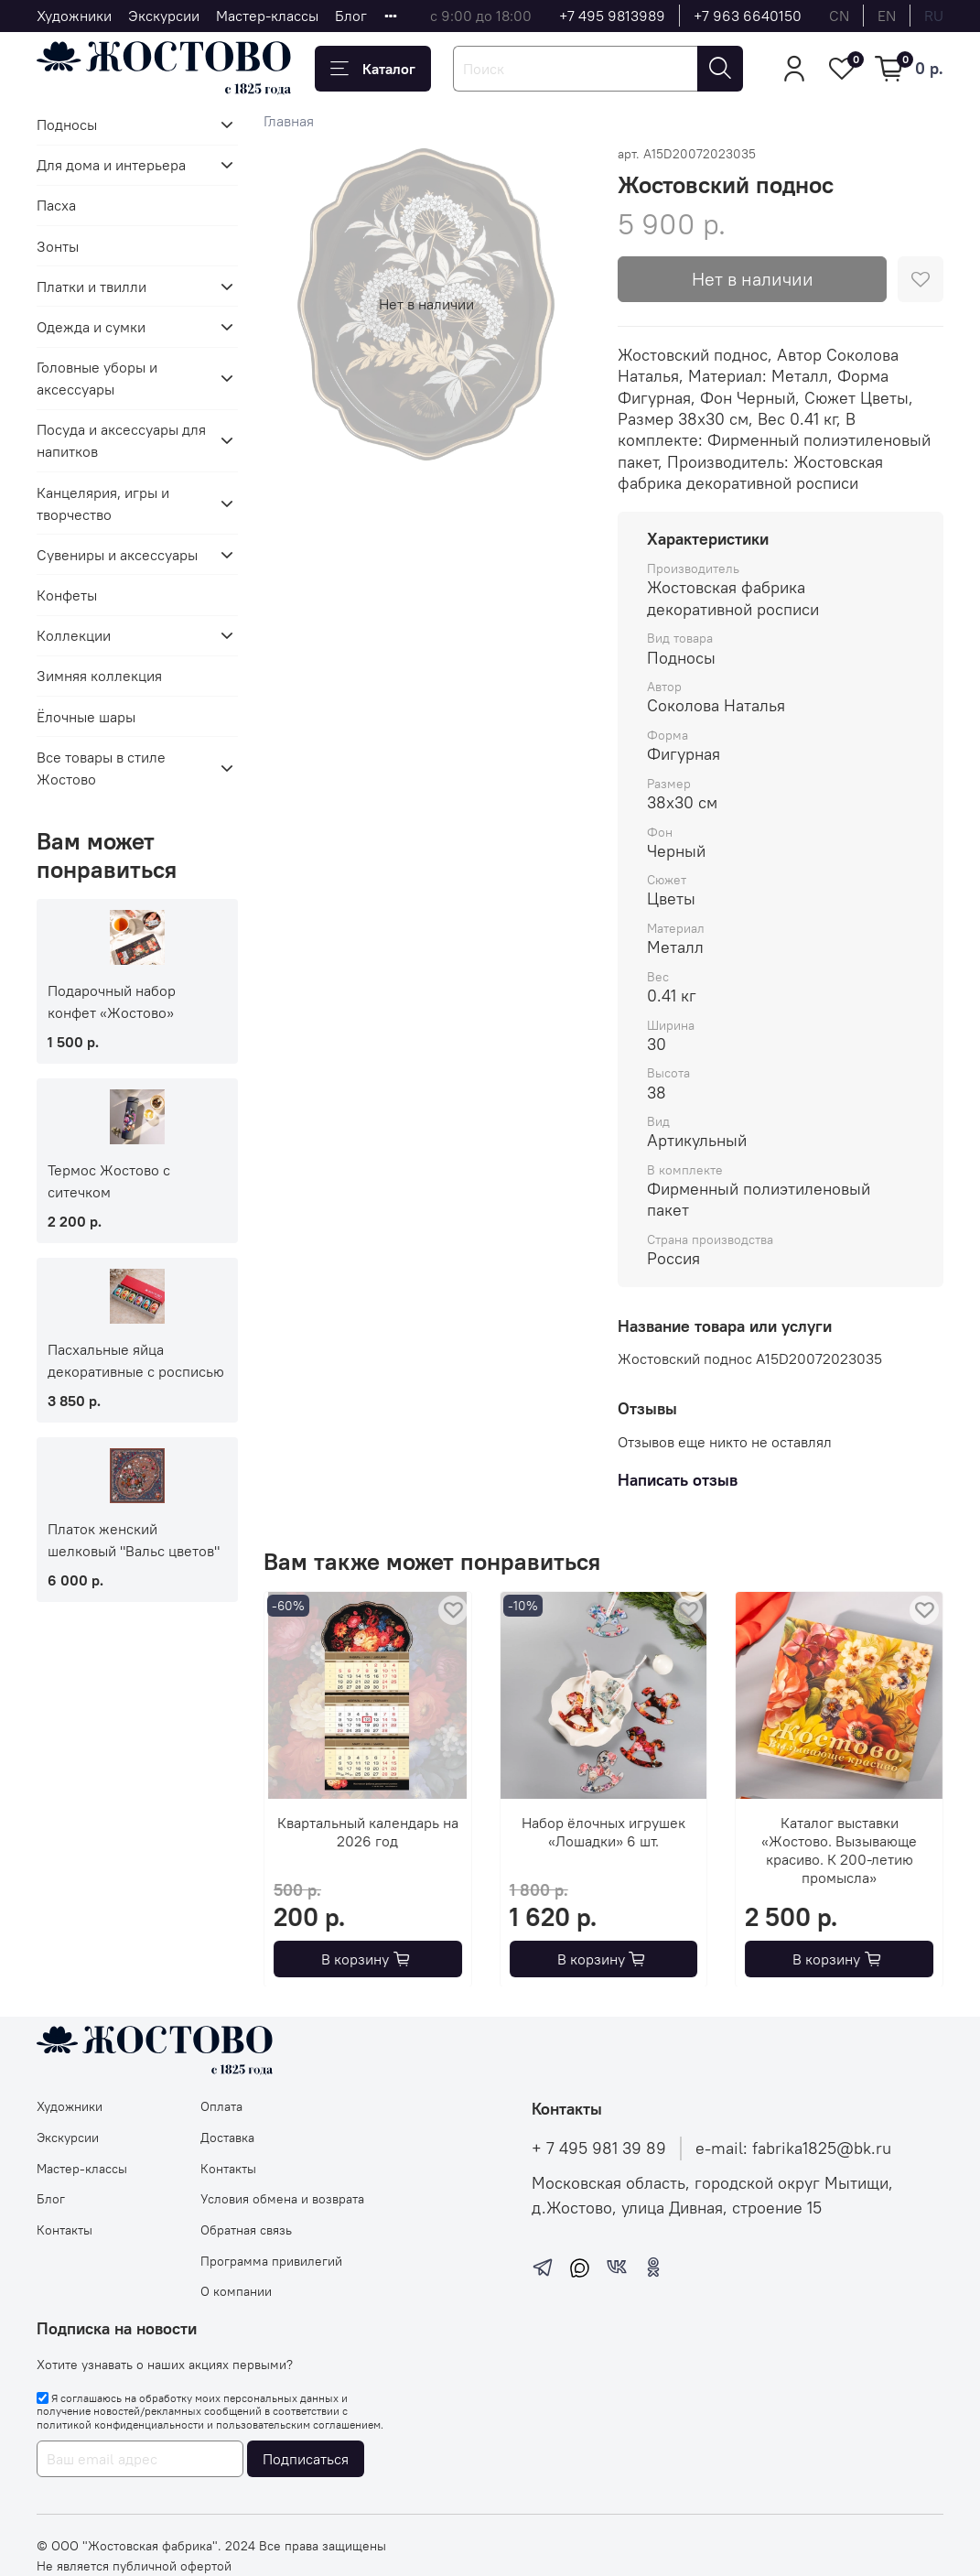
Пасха (56, 205)
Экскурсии (163, 15)
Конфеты (67, 595)
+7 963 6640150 (748, 15)
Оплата (221, 2106)
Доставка (227, 2137)
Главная (289, 121)
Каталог (372, 69)
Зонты (58, 246)
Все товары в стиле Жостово (101, 768)
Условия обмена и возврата (282, 2199)
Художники (74, 15)
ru (933, 15)
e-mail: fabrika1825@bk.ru (793, 2148)
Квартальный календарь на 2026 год (367, 1831)
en (887, 15)
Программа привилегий (271, 2261)
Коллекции (74, 635)
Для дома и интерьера (111, 165)
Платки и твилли (91, 286)
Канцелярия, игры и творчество (103, 503)
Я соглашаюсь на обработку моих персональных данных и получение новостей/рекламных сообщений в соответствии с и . (210, 2411)
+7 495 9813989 (612, 15)
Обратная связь (246, 2230)
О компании (236, 2291)
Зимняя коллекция (99, 675)
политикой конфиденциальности (120, 2424)
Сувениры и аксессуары (117, 555)
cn (839, 15)
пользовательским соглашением (298, 2424)
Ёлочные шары (86, 717)
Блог (351, 15)
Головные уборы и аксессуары (97, 378)
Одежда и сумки (91, 327)
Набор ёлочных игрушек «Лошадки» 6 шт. (603, 1831)
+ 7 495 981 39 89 (599, 2148)
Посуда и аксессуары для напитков (121, 440)
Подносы (67, 124)
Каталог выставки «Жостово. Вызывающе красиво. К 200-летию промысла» (839, 1849)
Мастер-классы (267, 15)
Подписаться (306, 2459)
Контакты (64, 2230)
